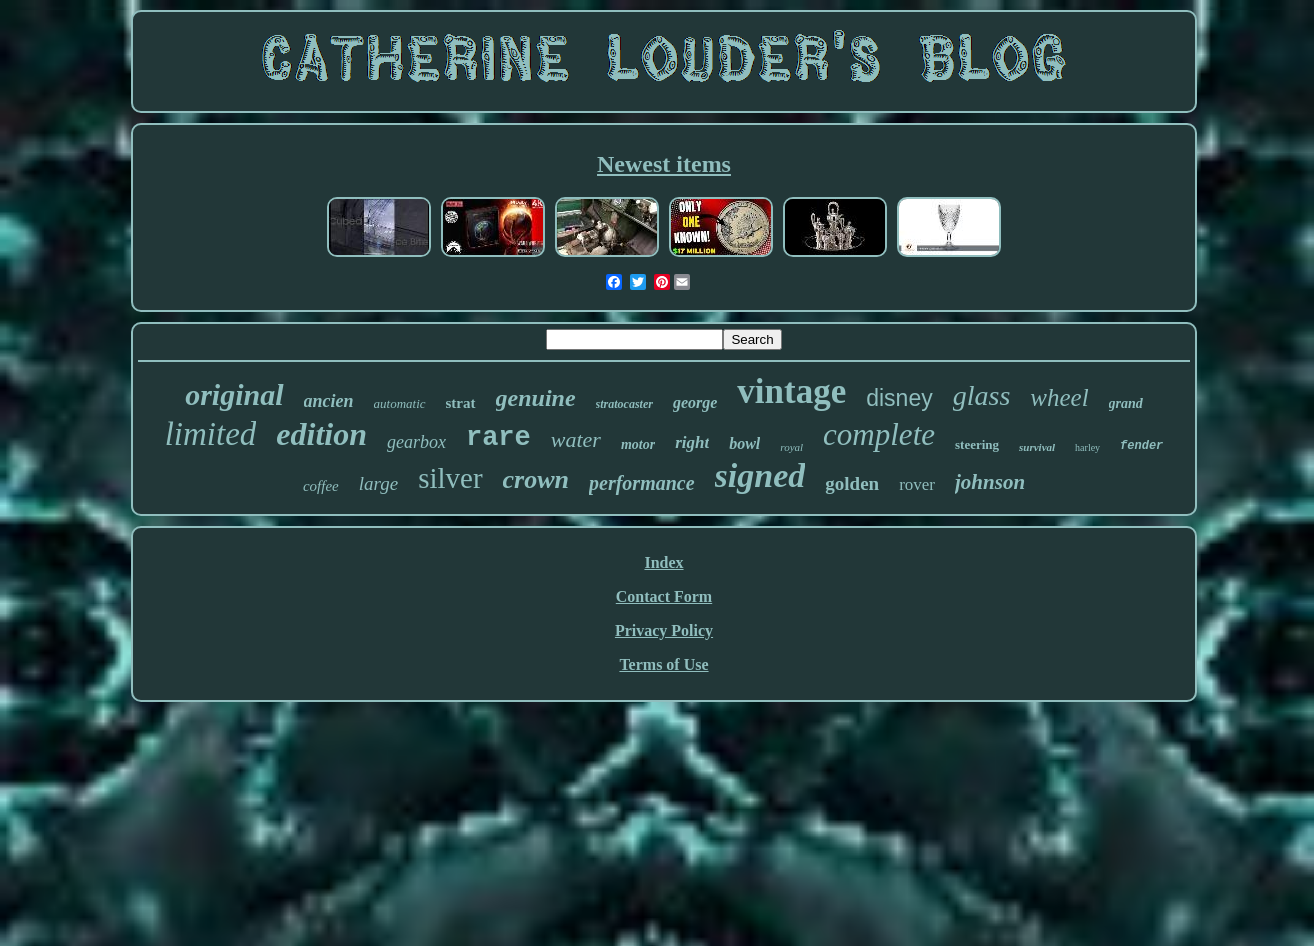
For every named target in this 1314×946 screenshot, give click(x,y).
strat (461, 403)
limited (211, 434)
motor (638, 444)
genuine (536, 398)
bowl (744, 443)
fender (1141, 446)
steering (977, 444)
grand (1126, 403)
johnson (990, 482)
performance (642, 483)
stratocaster (624, 404)
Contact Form (664, 596)
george (695, 402)
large (378, 483)
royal (791, 447)
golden (852, 483)
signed (760, 475)
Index (663, 562)
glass (982, 395)
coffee (321, 486)
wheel (1059, 397)
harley (1087, 447)
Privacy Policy (664, 630)
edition (321, 434)
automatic (400, 403)
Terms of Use (663, 664)
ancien (329, 401)
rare (498, 438)
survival (1037, 447)
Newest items (664, 164)
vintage (791, 391)
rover (917, 484)
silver (450, 478)
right (692, 442)
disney (899, 398)
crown (536, 479)
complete (879, 434)
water (576, 439)
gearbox (416, 442)
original (234, 394)
